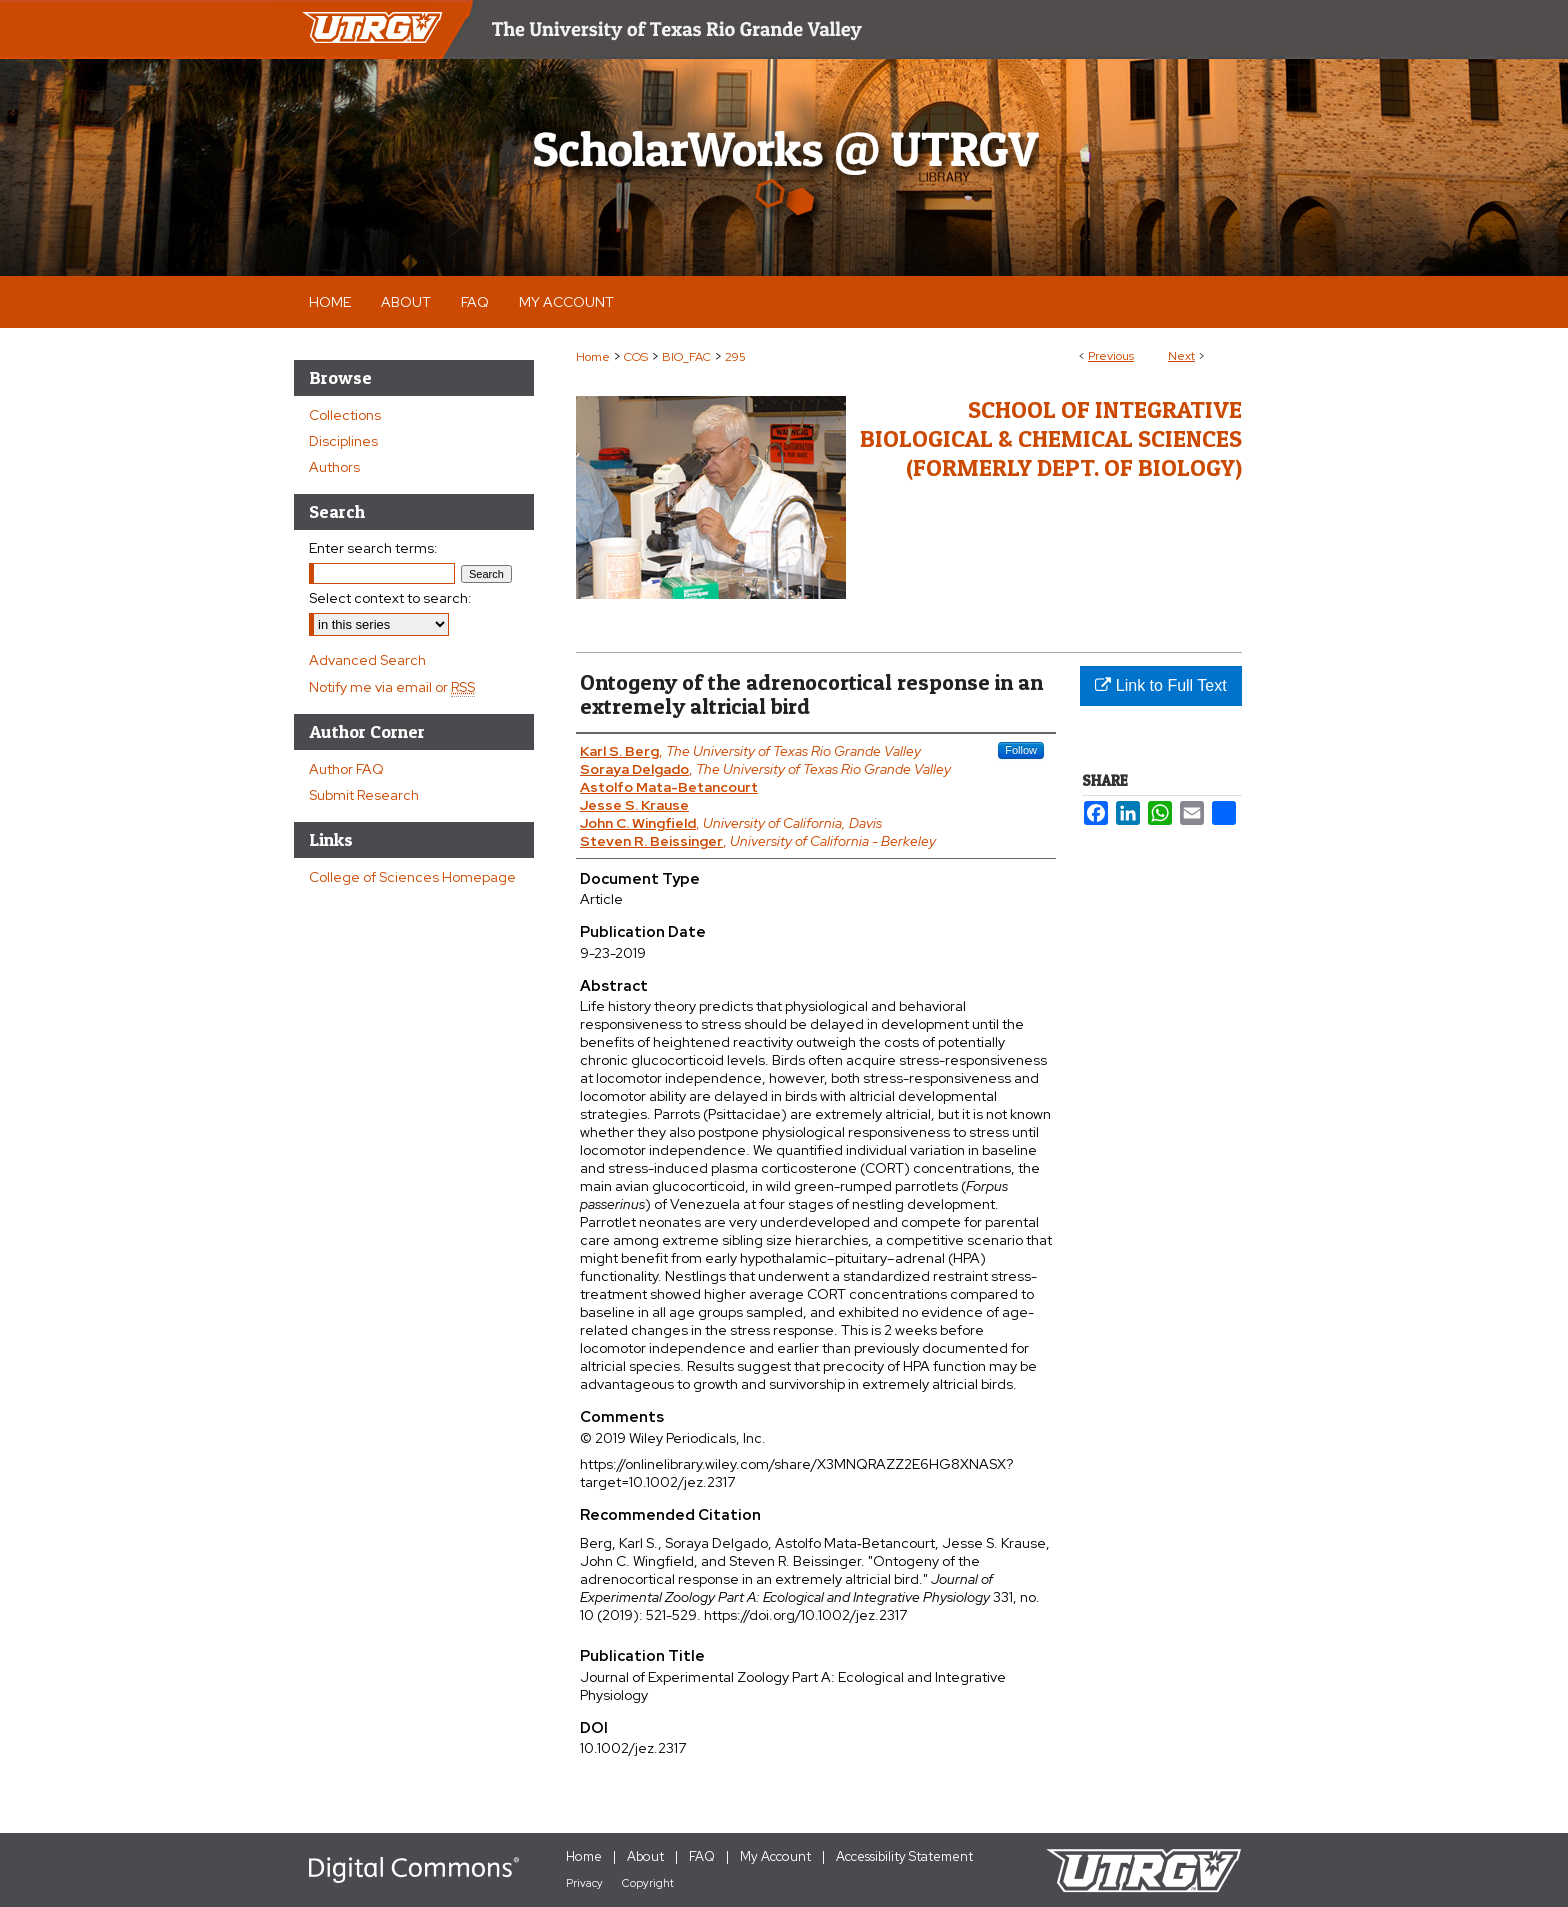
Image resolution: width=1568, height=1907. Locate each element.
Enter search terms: (373, 548)
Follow (1021, 750)
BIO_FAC (686, 357)
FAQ (702, 1856)
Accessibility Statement (904, 1856)
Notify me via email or (392, 687)
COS (636, 357)
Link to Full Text (1160, 685)
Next (1181, 356)
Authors (334, 467)
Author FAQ (346, 769)
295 (735, 357)
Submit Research (364, 795)
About (645, 1856)
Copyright (648, 1883)
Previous (1111, 356)
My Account (775, 1856)
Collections (345, 415)
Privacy (584, 1883)
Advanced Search (367, 660)
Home (593, 357)
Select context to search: (390, 598)
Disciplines (343, 441)
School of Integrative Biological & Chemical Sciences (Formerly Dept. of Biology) (1051, 438)
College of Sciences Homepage (412, 877)
